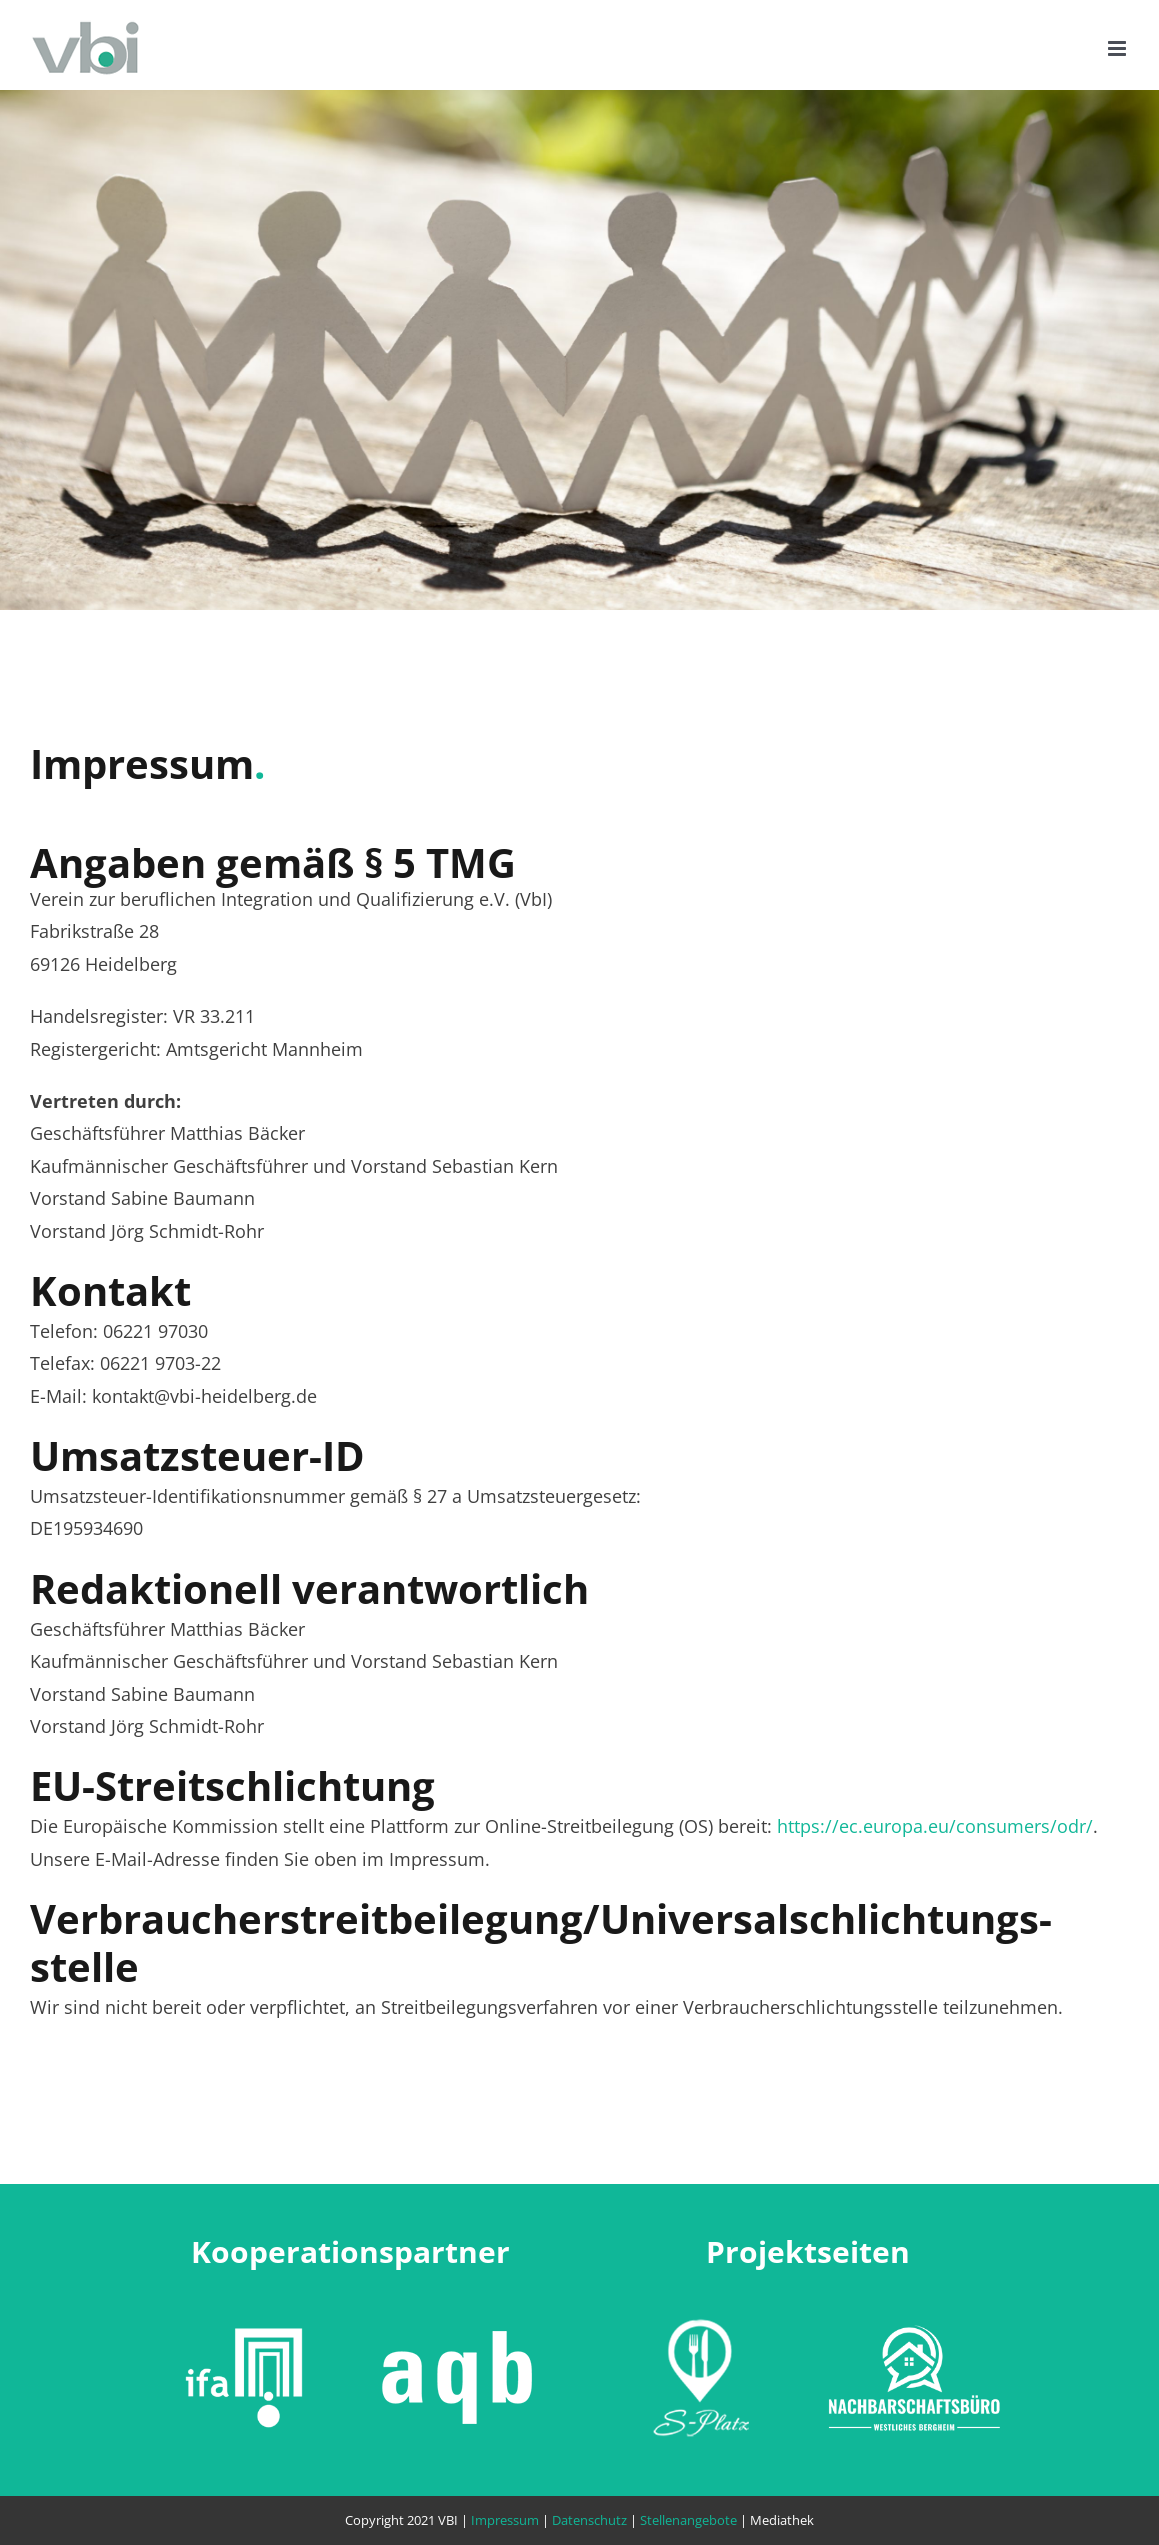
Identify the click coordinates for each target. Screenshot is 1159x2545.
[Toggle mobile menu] (1118, 48)
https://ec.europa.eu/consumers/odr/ (935, 1826)
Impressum (505, 2520)
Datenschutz (589, 2520)
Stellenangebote (688, 2520)
